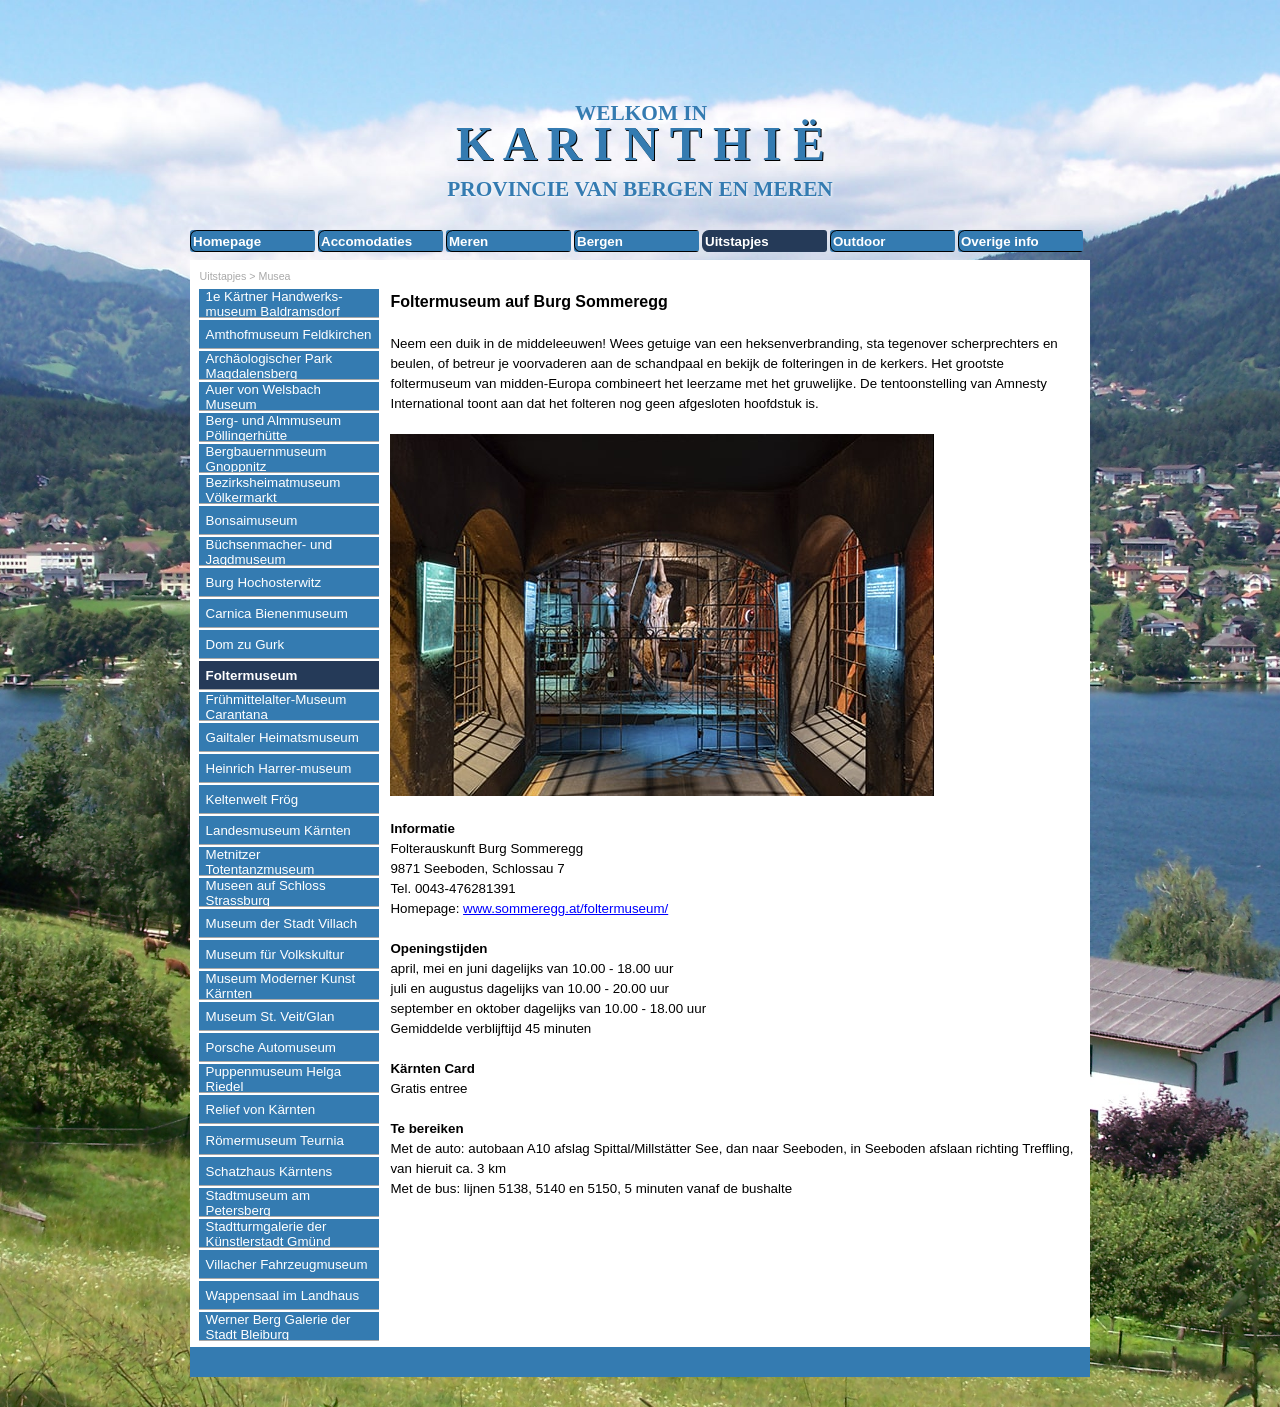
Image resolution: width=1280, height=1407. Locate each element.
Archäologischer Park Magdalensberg (269, 366)
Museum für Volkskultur (275, 954)
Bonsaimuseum (252, 520)
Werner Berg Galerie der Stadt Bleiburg (278, 1327)
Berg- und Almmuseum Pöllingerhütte (274, 428)
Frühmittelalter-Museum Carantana (276, 707)
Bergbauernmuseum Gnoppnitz (266, 459)
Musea (275, 276)
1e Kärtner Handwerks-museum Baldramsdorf (274, 304)
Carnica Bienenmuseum (277, 613)
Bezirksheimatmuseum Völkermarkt (273, 490)
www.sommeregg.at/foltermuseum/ (565, 908)
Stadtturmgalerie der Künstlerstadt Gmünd (268, 1234)
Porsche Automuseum (271, 1047)
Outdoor (859, 241)
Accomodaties (366, 241)
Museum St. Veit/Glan (270, 1016)
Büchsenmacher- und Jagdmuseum (269, 552)
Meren (468, 241)
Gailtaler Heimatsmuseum (282, 737)
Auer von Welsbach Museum (263, 397)
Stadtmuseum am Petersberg (258, 1203)
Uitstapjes (737, 241)
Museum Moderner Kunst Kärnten (281, 986)
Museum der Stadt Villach (282, 923)
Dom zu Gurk (245, 644)
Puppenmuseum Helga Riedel (274, 1079)
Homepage (227, 241)
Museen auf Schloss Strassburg (266, 893)
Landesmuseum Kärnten (278, 830)
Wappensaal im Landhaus (283, 1295)
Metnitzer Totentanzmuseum (260, 862)
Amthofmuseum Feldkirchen (289, 334)
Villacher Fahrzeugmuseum (287, 1264)
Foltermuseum (252, 675)
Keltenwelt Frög (252, 799)
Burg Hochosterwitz (264, 582)
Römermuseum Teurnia (275, 1140)
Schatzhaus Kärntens (269, 1171)
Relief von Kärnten (261, 1109)
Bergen (600, 241)
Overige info (1000, 241)
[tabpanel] (735, 744)
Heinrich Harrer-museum (279, 768)
